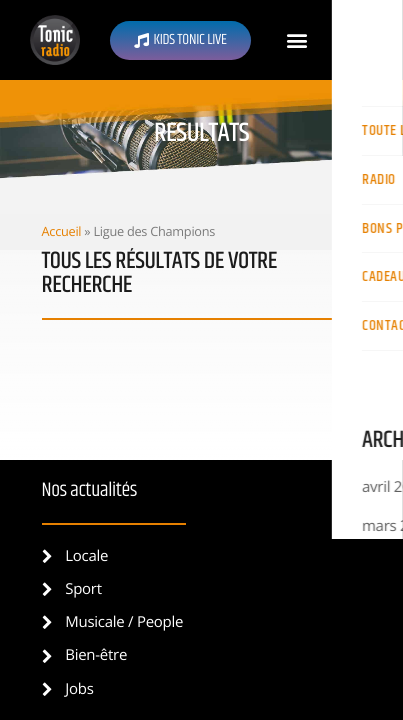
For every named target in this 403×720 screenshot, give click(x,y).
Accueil (62, 231)
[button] (297, 40)
